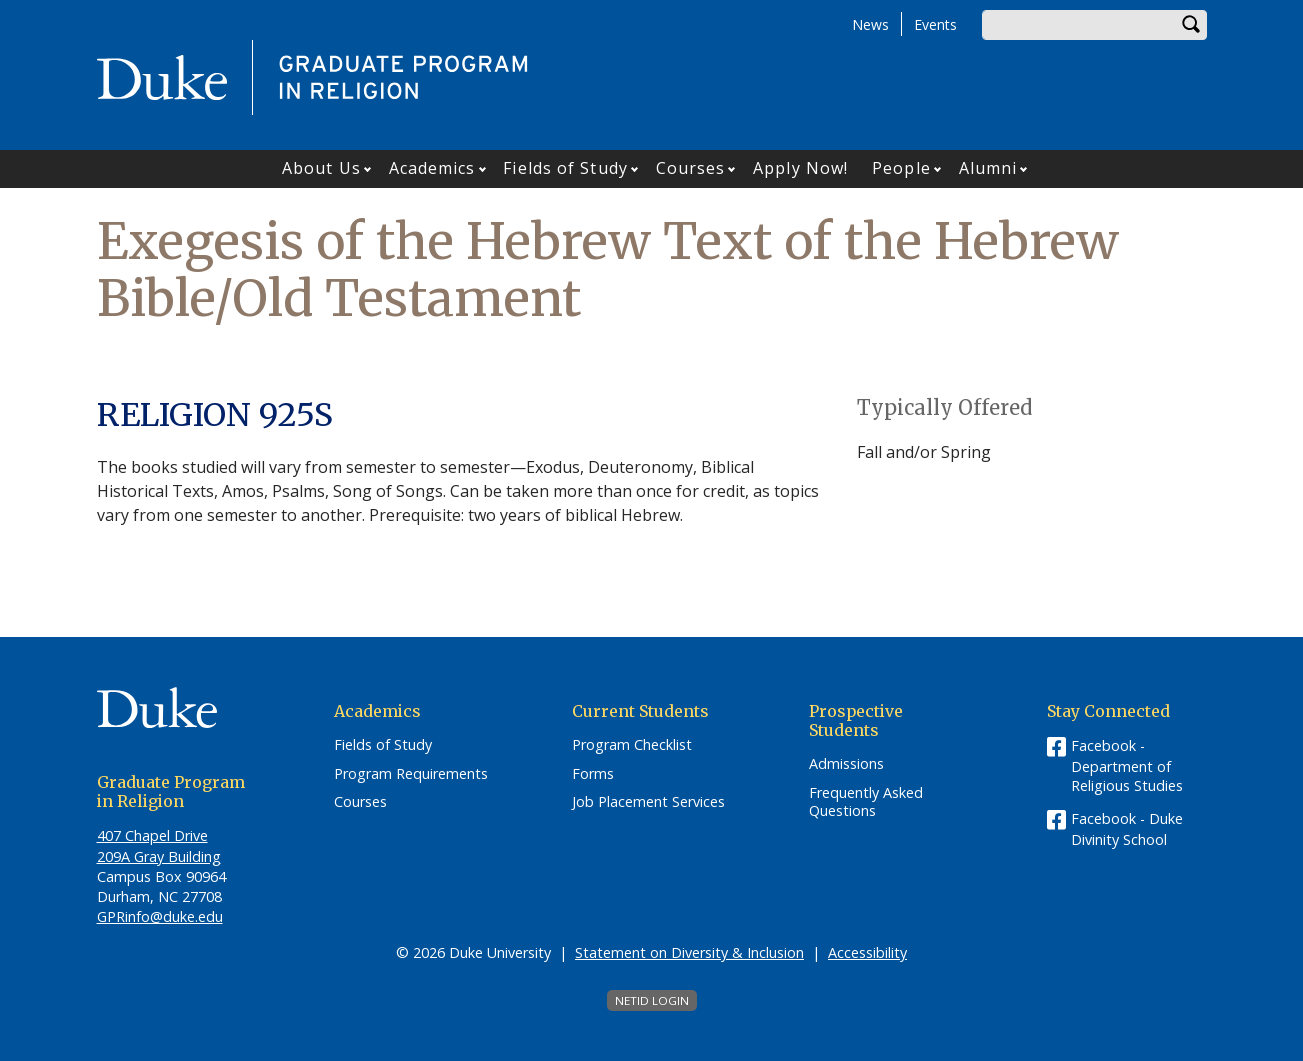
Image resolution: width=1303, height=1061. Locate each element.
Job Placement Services (648, 802)
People (901, 168)
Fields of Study (565, 168)
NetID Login (652, 1000)
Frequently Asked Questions (866, 802)
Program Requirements (411, 774)
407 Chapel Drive (152, 835)
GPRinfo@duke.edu (160, 916)
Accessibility (867, 952)
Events (935, 24)
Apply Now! (800, 168)
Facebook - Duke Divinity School (1127, 829)
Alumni (988, 168)
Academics (432, 168)
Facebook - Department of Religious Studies (1127, 765)
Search (1192, 25)
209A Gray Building (159, 856)
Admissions (846, 764)
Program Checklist (632, 745)
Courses (691, 168)
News (870, 24)
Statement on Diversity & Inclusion (689, 952)
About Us (321, 168)
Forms (593, 774)
